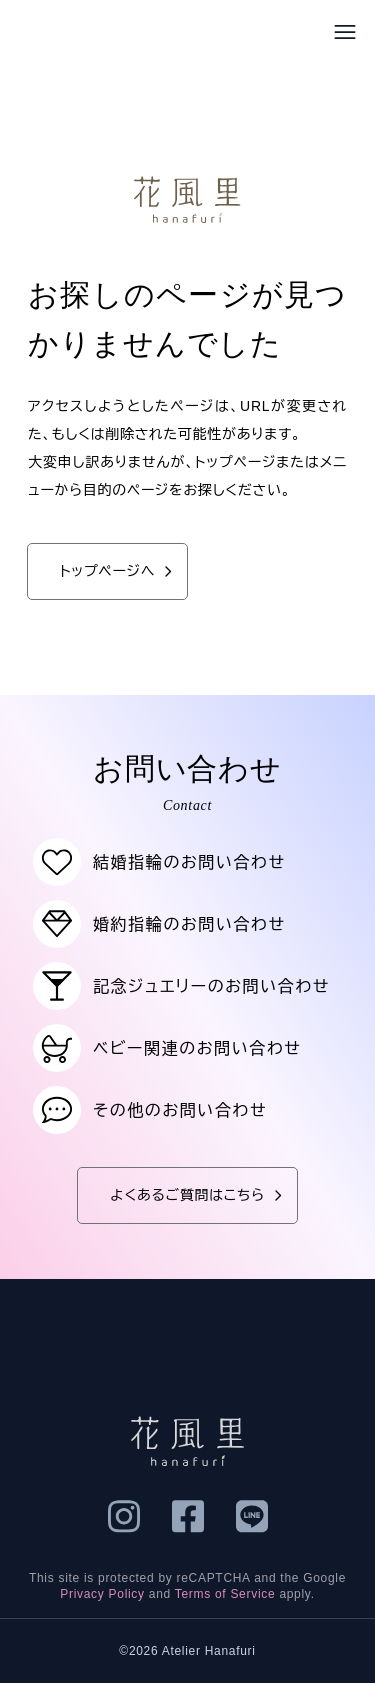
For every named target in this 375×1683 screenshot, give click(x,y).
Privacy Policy (102, 1594)
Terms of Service (225, 1594)
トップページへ (119, 571)
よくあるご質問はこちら (199, 1195)
